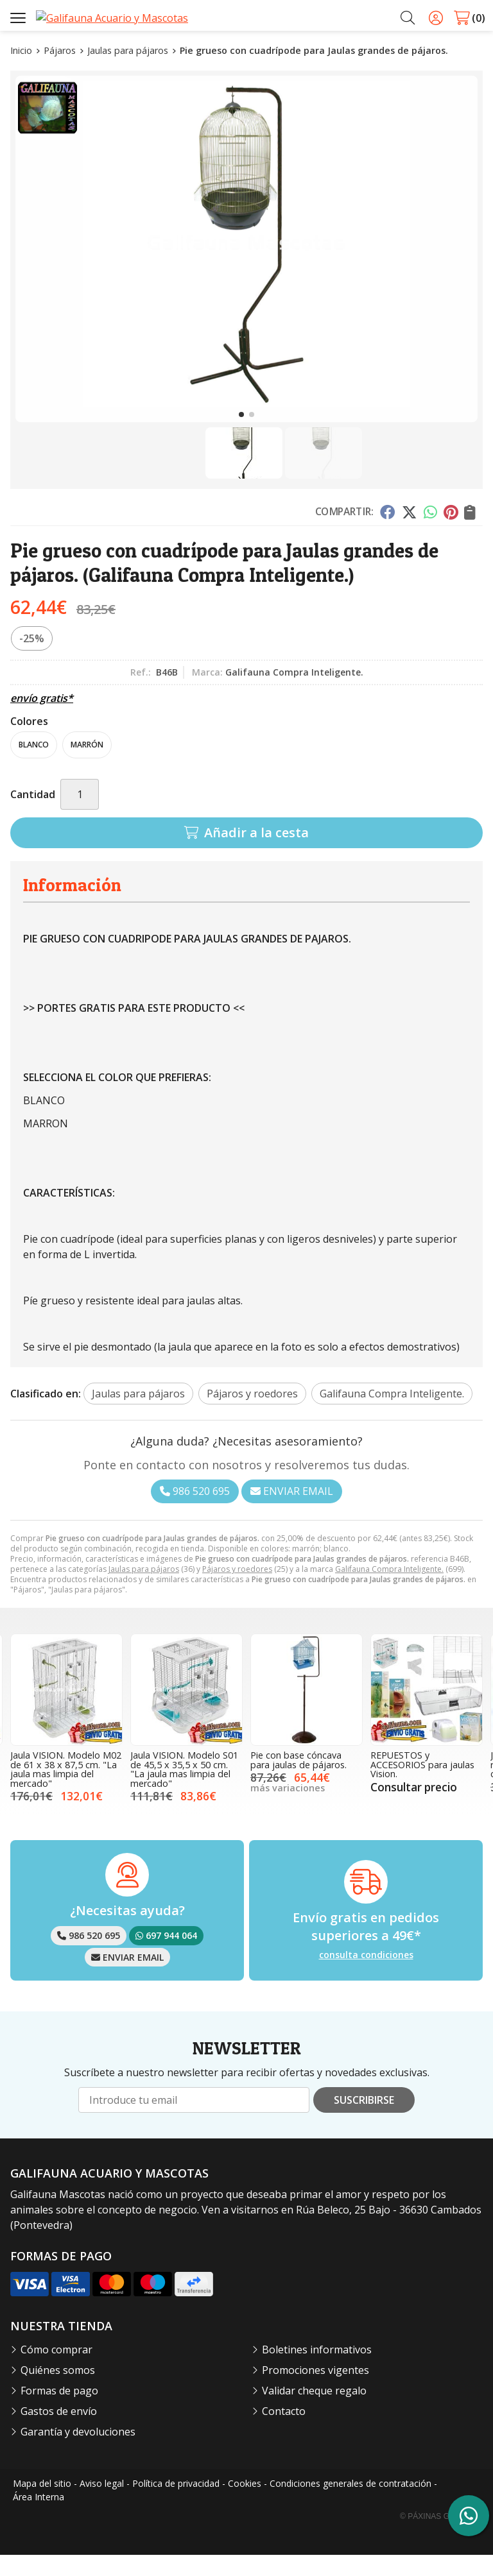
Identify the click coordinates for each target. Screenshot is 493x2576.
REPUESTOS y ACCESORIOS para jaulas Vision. (422, 1786)
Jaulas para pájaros (143, 1590)
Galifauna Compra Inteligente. (389, 1590)
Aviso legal (102, 2504)
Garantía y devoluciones (78, 2453)
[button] (241, 435)
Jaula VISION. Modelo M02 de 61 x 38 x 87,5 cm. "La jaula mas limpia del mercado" (65, 1791)
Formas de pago (59, 2412)
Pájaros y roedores (237, 1590)
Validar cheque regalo (314, 2412)
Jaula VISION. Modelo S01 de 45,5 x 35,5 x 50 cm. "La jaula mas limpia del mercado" (184, 1791)
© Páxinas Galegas (440, 2537)
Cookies (244, 2504)
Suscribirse (364, 2121)
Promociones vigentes (315, 2391)
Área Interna (38, 2518)
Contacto (284, 2432)
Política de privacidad (176, 2504)
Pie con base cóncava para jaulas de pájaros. (298, 1781)
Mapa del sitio (42, 2504)
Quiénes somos (58, 2391)
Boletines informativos (317, 2371)
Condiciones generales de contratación (350, 2504)
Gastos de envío (59, 2432)
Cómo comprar (56, 2371)
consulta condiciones (366, 1976)
